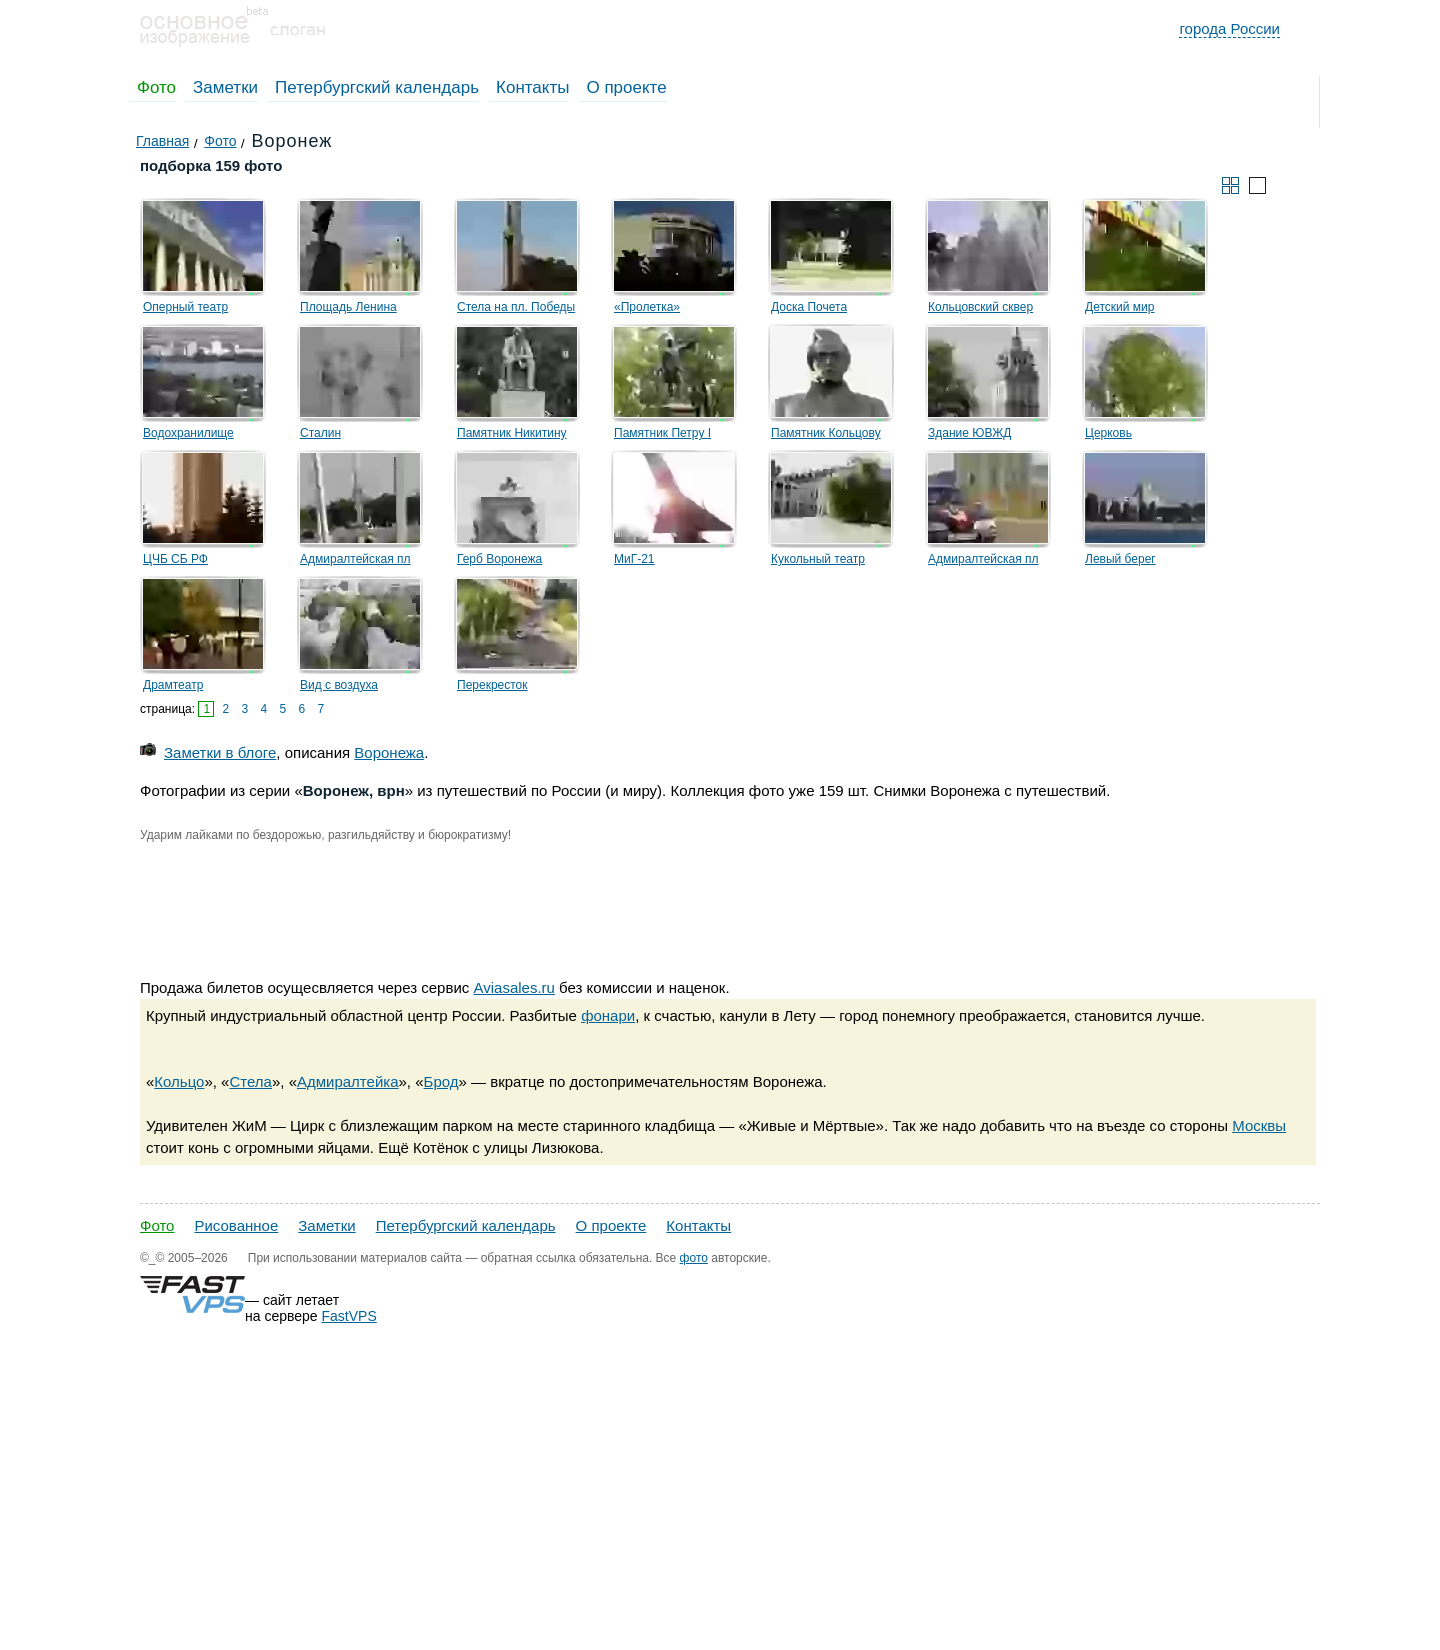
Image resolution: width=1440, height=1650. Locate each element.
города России (1229, 28)
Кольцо (179, 1081)
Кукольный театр (818, 559)
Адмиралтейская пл (355, 559)
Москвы (1259, 1125)
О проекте (626, 87)
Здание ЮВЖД (969, 433)
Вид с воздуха (339, 685)
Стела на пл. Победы (516, 307)
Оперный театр (185, 307)
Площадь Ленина (348, 307)
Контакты (532, 87)
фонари (608, 1015)
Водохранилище (188, 433)
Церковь (1108, 433)
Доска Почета (809, 307)
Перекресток (492, 685)
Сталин (320, 433)
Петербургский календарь (377, 87)
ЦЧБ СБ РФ (175, 559)
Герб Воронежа (499, 559)
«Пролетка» (647, 307)
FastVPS (349, 1316)
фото (694, 1258)
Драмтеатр (173, 685)
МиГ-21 (634, 559)
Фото (156, 87)
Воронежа (389, 752)
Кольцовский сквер (980, 307)
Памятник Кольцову (826, 433)
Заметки (225, 87)
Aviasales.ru (513, 987)
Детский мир (1119, 307)
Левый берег (1120, 559)
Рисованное (236, 1225)
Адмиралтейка (348, 1081)
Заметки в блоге (220, 752)
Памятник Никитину (512, 433)
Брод (441, 1081)
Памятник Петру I (662, 433)
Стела (250, 1081)
